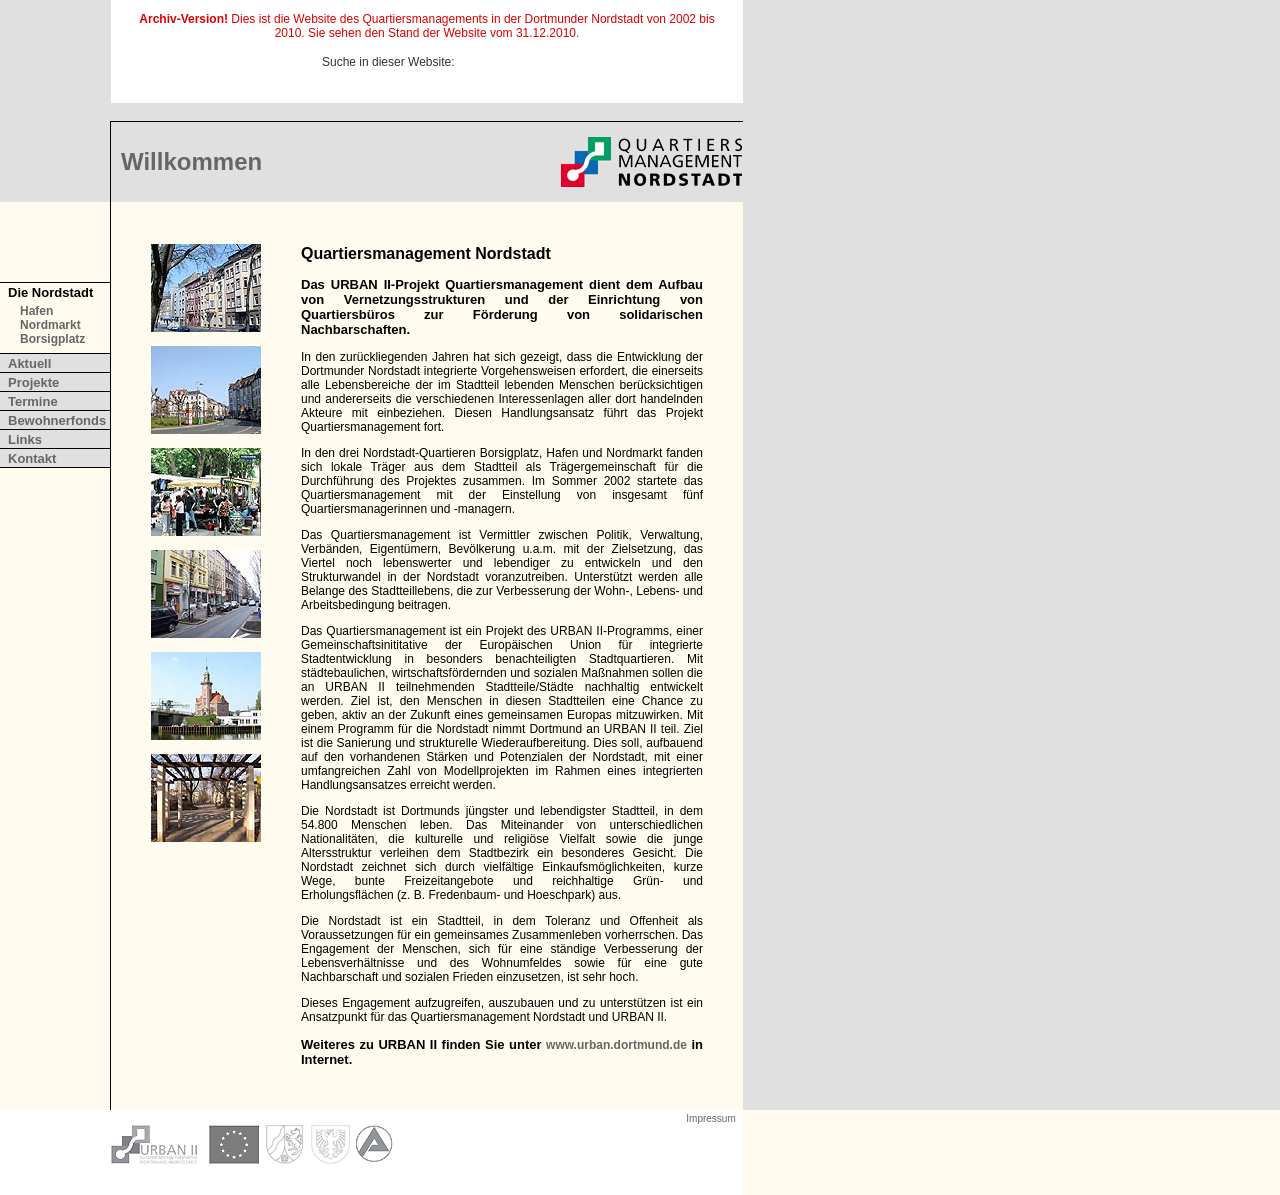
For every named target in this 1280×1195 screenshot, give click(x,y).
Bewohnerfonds (57, 420)
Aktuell (29, 363)
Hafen (36, 311)
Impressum (710, 1118)
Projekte (33, 382)
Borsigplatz (52, 339)
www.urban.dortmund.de (616, 1045)
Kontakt (32, 458)
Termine (33, 401)
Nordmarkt (50, 325)
